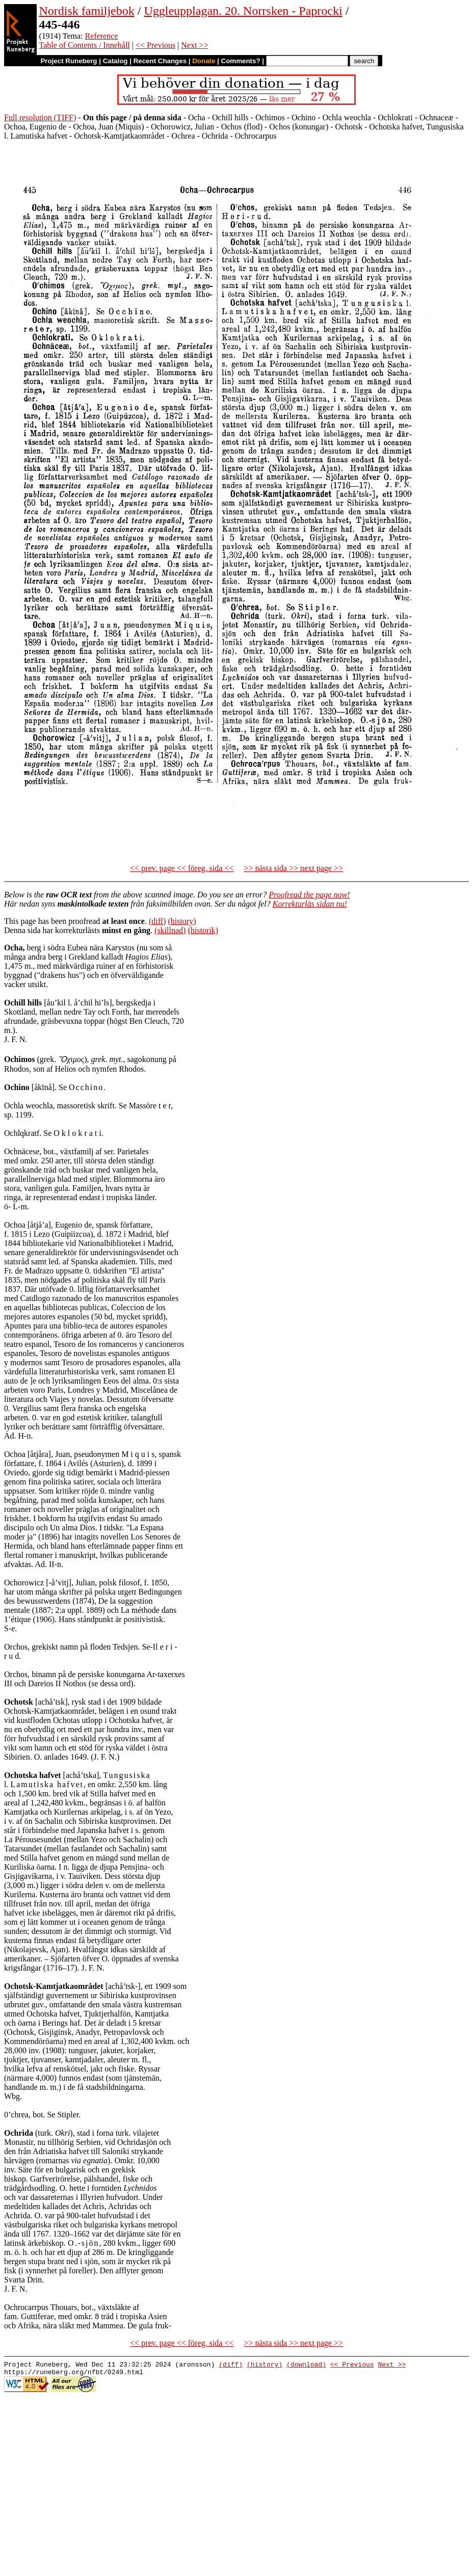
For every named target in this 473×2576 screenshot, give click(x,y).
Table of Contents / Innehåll (84, 45)
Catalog (115, 61)
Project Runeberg (68, 61)
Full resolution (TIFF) (40, 117)
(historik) (203, 930)
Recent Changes (160, 61)
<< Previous (155, 45)
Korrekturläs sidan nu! (310, 903)
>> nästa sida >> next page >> (293, 868)
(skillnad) (170, 930)
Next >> (194, 45)
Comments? (240, 61)
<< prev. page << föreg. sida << (181, 868)
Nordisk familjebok (86, 10)
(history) (182, 921)
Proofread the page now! (309, 894)
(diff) (157, 921)
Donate (203, 61)
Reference (101, 36)
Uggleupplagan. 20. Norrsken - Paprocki (243, 10)
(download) (306, 2365)
